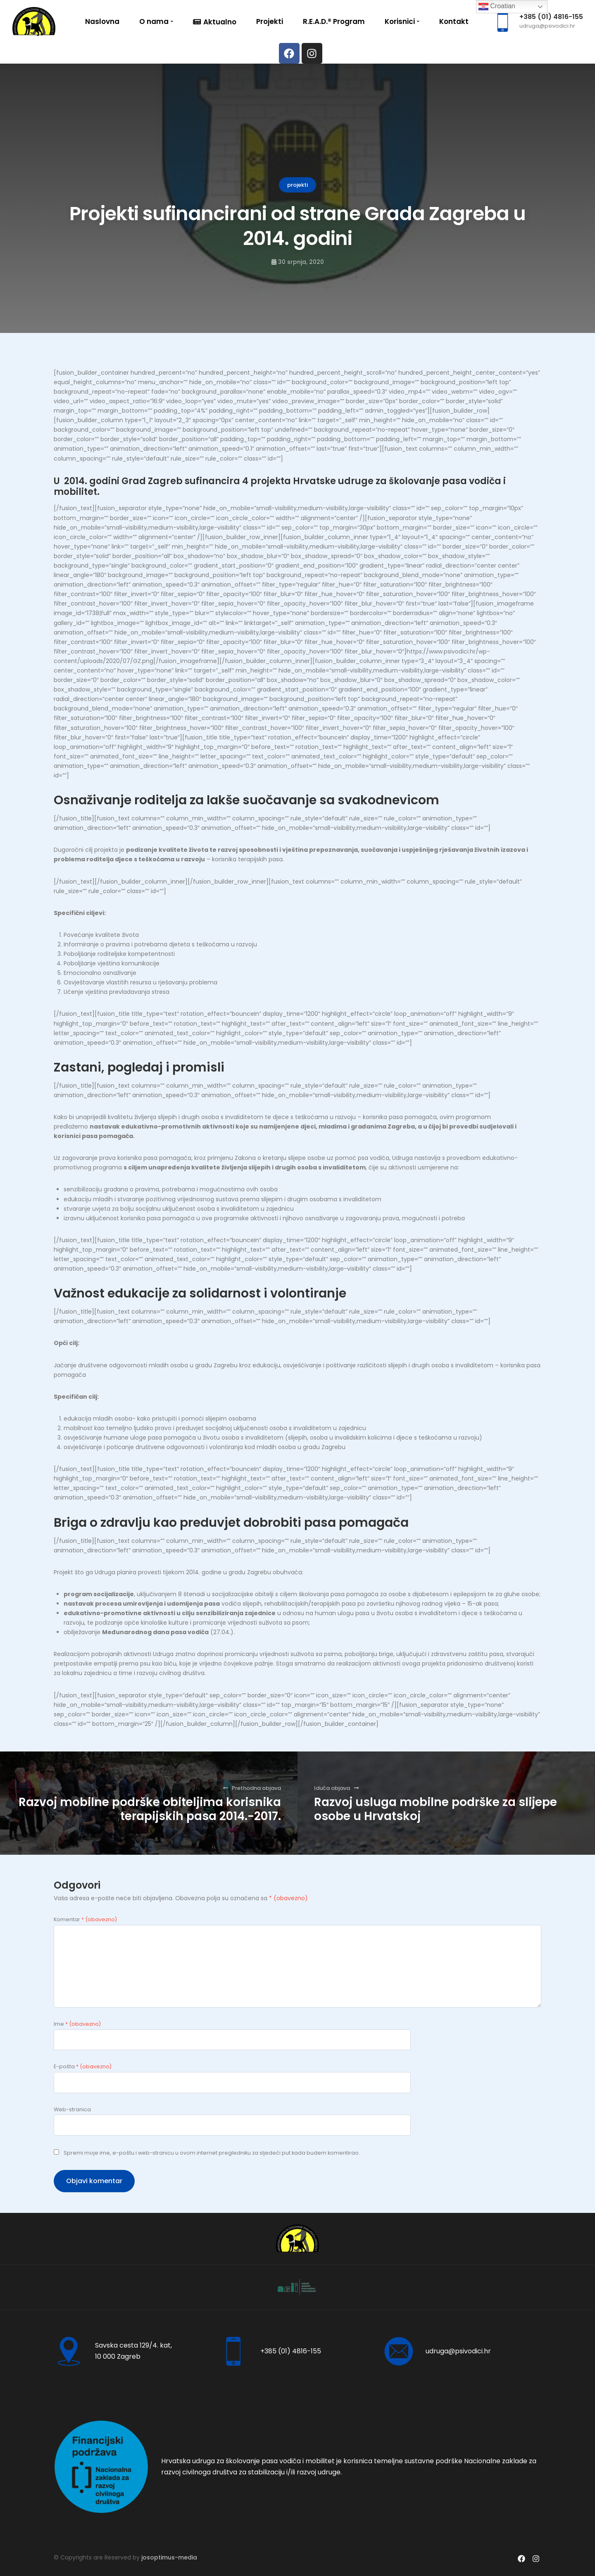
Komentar (85, 1919)
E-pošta (83, 2066)
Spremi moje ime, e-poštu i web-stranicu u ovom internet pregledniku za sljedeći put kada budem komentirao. (212, 2152)
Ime (77, 2023)
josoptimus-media (169, 2557)
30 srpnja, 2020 (301, 262)
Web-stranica (72, 2109)
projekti (297, 185)
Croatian (496, 7)
